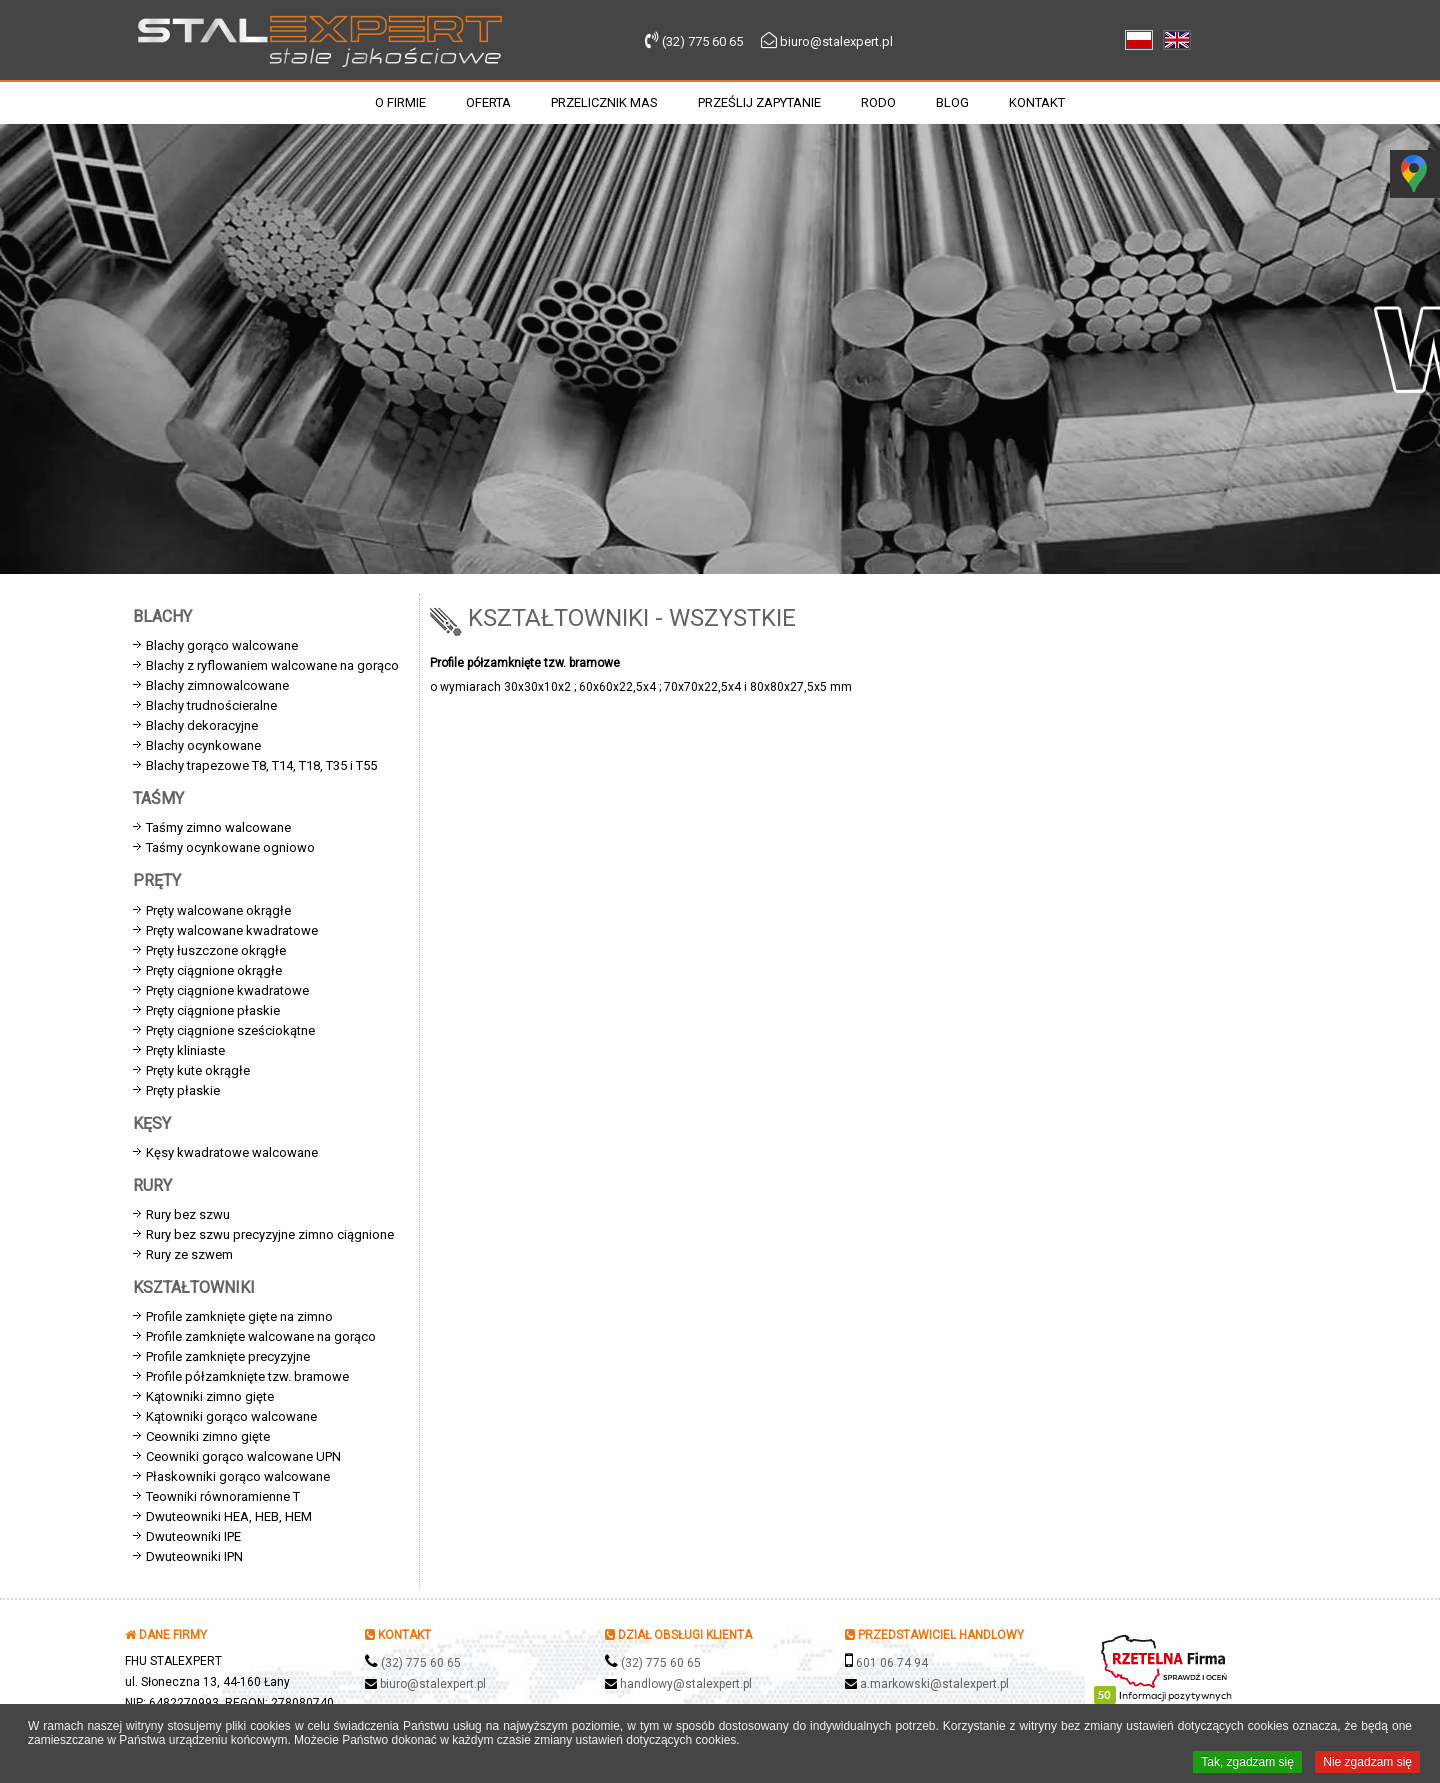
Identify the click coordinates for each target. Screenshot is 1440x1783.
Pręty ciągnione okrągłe (214, 970)
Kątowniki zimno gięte (210, 1396)
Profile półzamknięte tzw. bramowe (247, 1376)
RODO (878, 102)
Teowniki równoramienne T (223, 1496)
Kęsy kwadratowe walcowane (232, 1152)
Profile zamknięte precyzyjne (228, 1356)
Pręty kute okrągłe (198, 1070)
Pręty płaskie (183, 1090)
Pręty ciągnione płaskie (213, 1010)
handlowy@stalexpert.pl (686, 1684)
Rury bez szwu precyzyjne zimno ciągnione (270, 1234)
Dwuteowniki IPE (193, 1536)
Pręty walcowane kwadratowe (232, 930)
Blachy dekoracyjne (202, 725)
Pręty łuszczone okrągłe (216, 950)
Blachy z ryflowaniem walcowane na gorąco (272, 665)
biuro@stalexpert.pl (836, 41)
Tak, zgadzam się (1247, 1763)
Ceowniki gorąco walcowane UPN (243, 1456)
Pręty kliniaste (185, 1050)
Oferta (488, 102)
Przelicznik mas (604, 102)
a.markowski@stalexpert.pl (934, 1684)
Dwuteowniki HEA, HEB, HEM (229, 1516)
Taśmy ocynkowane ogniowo (230, 847)
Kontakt (1037, 102)
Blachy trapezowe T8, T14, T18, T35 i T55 (261, 765)
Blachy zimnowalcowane (217, 685)
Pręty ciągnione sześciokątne (230, 1030)
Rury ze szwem (189, 1254)
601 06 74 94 (892, 1663)
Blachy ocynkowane (203, 745)
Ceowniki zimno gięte (208, 1436)
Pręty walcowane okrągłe (218, 910)
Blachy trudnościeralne (211, 705)
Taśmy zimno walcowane (218, 827)
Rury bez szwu (188, 1214)
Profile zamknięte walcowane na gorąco (261, 1336)
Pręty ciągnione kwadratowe (227, 990)
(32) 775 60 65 (702, 41)
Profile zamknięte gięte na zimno (239, 1316)
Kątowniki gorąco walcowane (231, 1416)
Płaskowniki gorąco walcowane (238, 1476)
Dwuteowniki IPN (194, 1556)
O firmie (400, 102)
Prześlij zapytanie (759, 102)
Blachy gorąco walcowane (222, 645)
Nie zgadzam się (1367, 1763)
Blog (952, 102)
